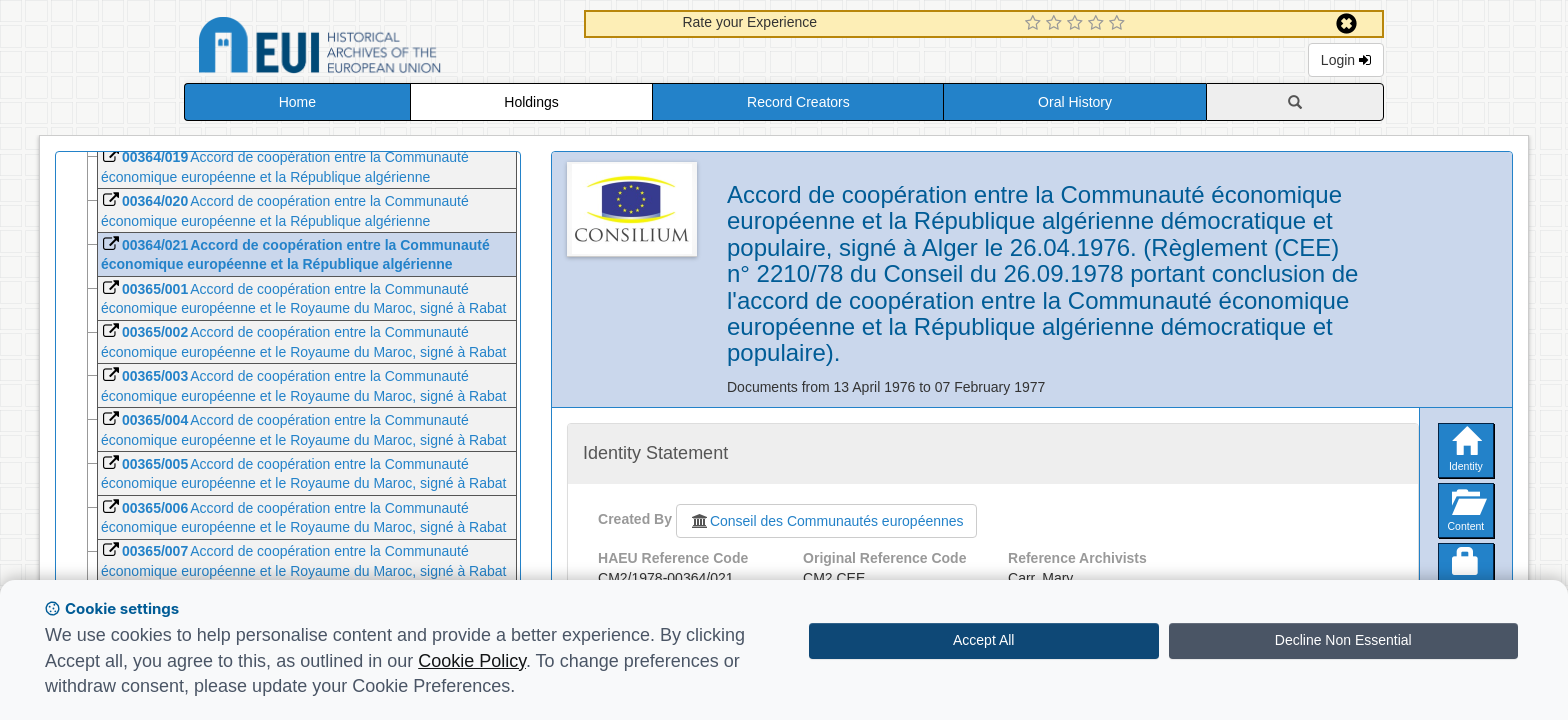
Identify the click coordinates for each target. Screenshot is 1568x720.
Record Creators (798, 102)
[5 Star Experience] (1119, 24)
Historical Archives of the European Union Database (376, 48)
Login (1346, 60)
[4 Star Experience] (1098, 24)
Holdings (531, 102)
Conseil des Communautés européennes (826, 521)
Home (297, 102)
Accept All (983, 640)
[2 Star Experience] (1056, 24)
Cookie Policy (472, 661)
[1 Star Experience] (1035, 24)
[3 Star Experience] (1077, 24)
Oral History (1075, 102)
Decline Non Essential (1343, 640)
